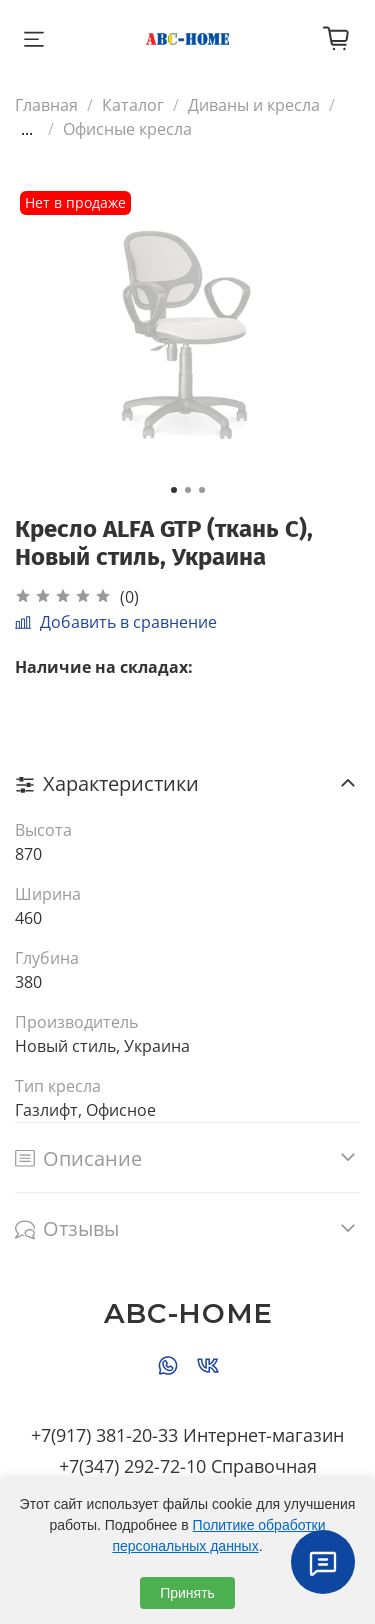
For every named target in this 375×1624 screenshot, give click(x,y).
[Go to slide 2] (188, 490)
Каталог (133, 105)
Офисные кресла (127, 129)
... (27, 129)
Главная (46, 105)
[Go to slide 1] (174, 490)
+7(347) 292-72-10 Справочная (188, 1466)
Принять (187, 1593)
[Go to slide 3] (202, 490)
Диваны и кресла (254, 105)
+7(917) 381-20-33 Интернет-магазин (187, 1435)
